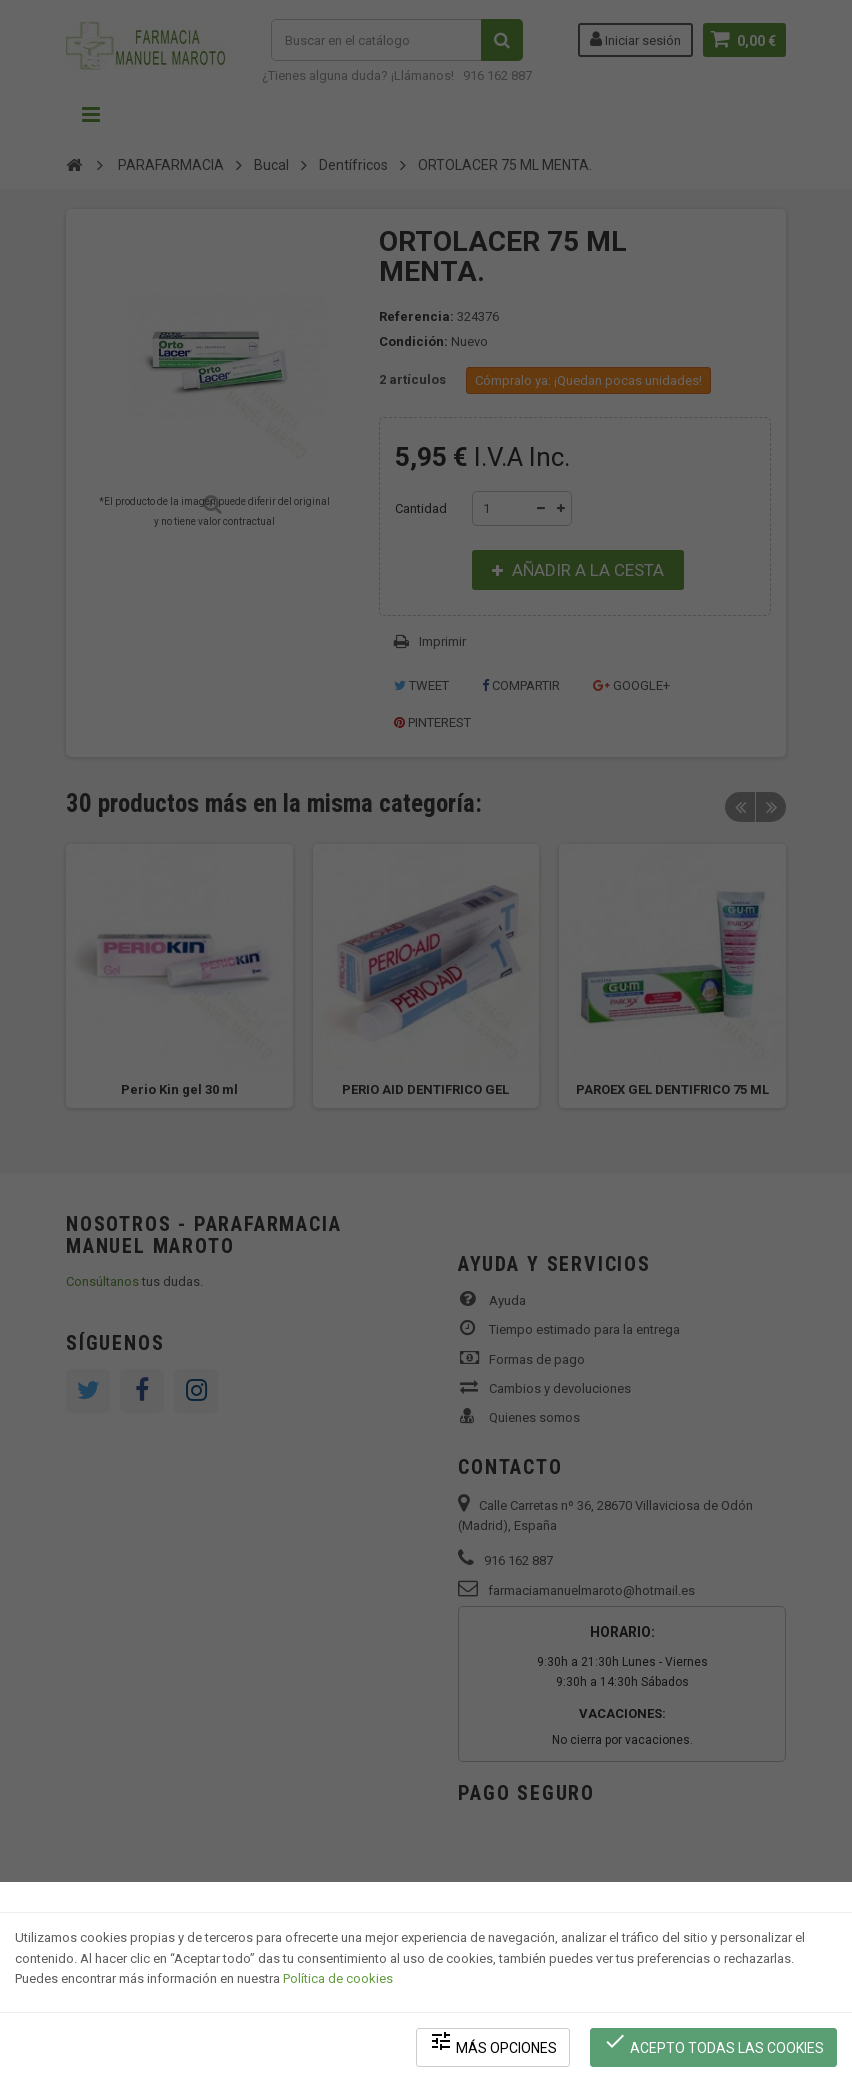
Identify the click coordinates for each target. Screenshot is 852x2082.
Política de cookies (338, 1977)
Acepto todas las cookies (713, 2042)
